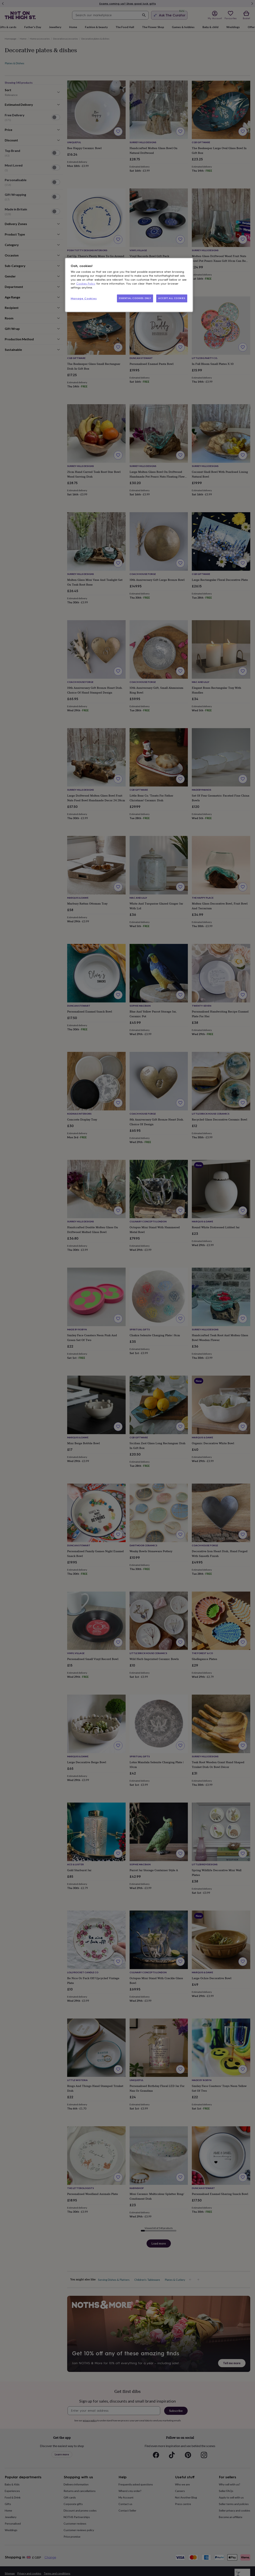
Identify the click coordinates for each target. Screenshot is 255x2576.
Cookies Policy (85, 283)
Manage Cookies (84, 298)
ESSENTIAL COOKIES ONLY (135, 298)
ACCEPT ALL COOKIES (171, 298)
